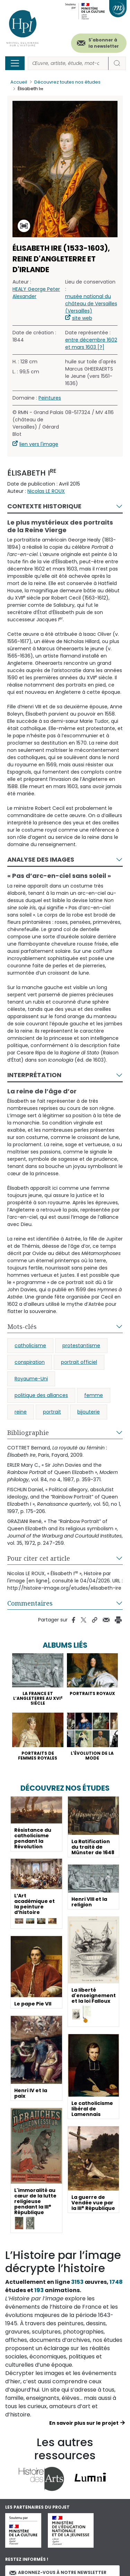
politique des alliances (41, 1395)
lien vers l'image (38, 444)
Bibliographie (28, 1432)
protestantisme (81, 1345)
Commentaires (30, 1603)
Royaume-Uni (31, 1378)
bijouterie (88, 1411)
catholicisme (30, 1345)
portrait (52, 1411)
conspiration (30, 1362)
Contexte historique (44, 506)
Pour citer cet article (38, 1558)
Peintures (49, 397)
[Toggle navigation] (15, 63)
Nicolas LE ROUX (46, 491)
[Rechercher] (68, 63)
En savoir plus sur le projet (84, 2423)
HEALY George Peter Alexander (36, 293)
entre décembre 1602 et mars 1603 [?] (91, 343)
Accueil (18, 82)
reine (21, 1411)
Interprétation (34, 1075)
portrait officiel (79, 1362)
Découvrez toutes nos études (67, 82)
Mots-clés (22, 1326)
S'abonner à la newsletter (103, 43)
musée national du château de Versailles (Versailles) (91, 303)
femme (93, 1395)
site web (82, 318)
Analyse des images (40, 859)
